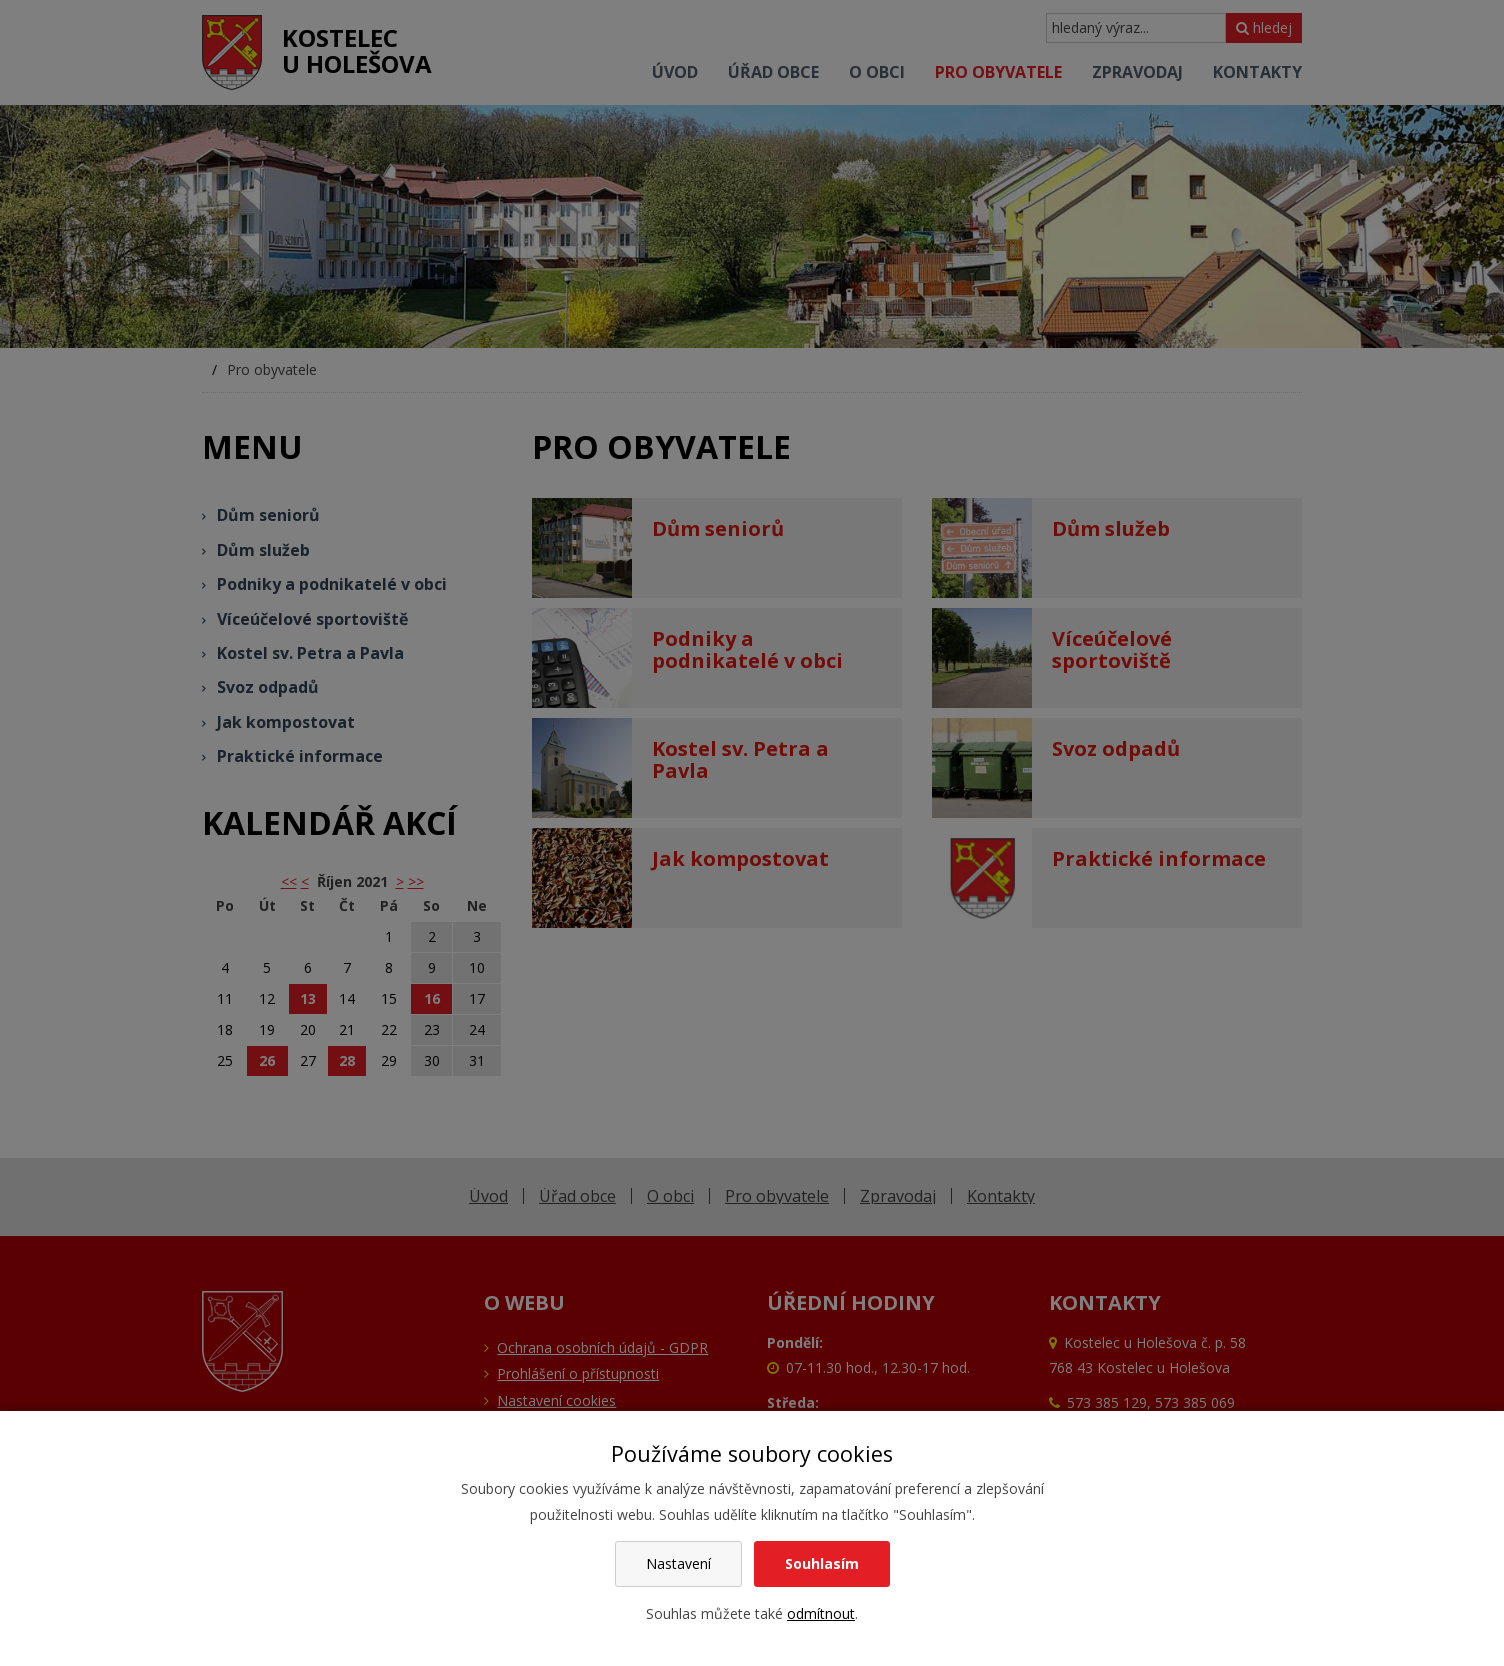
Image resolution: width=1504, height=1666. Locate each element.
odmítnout (821, 1613)
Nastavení (678, 1563)
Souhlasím (822, 1563)
